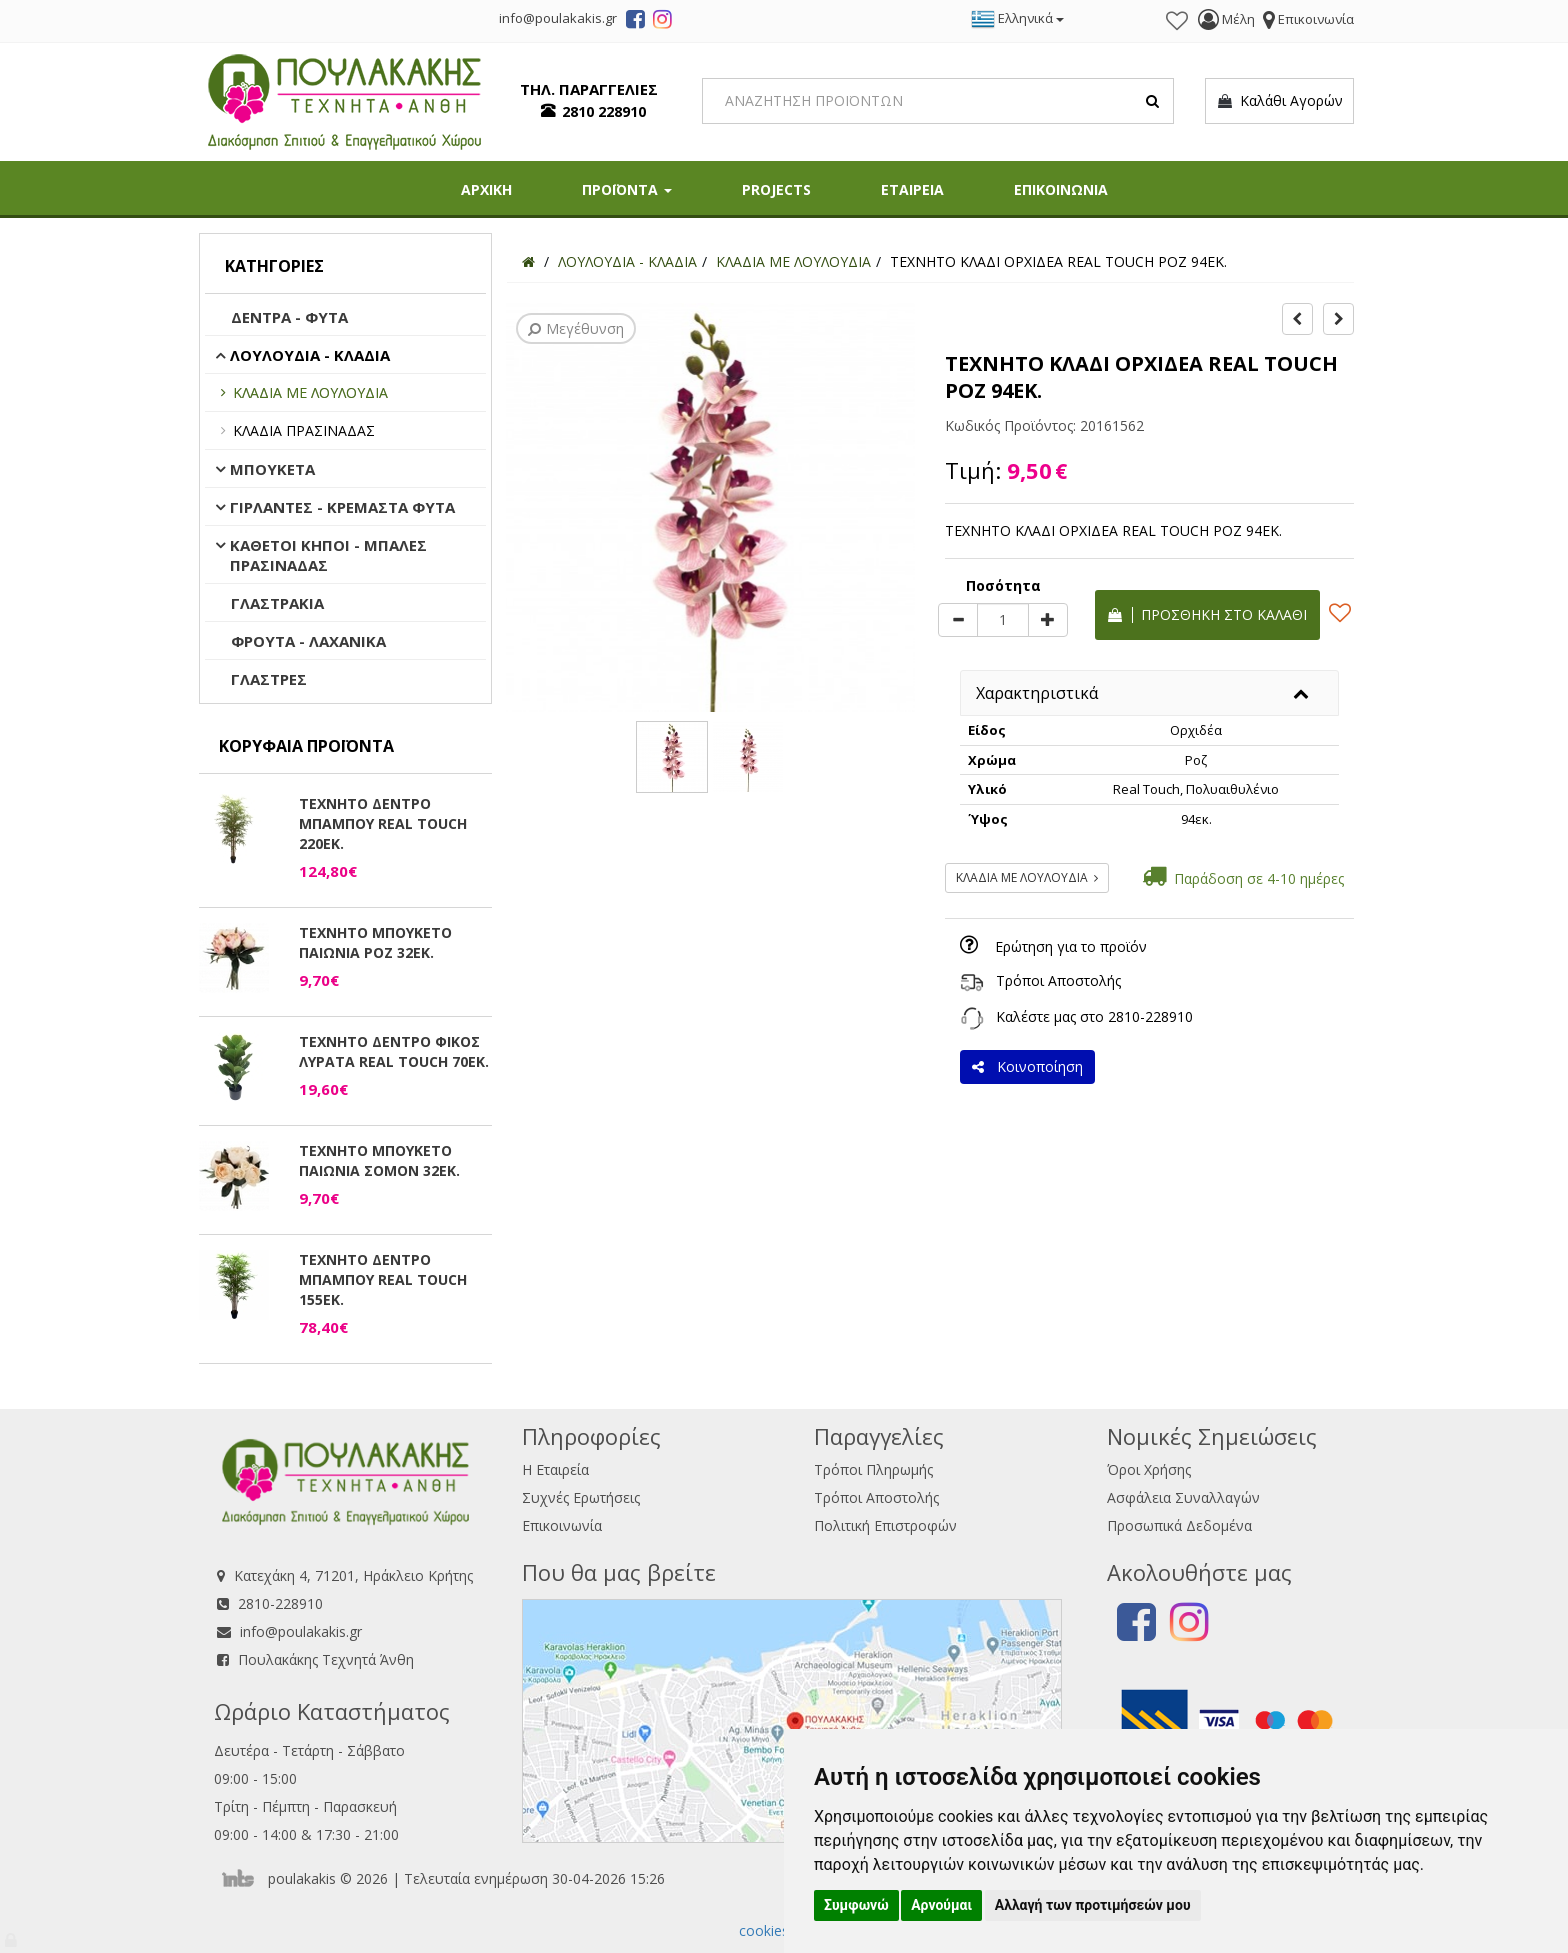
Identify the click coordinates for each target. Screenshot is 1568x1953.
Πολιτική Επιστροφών (885, 1525)
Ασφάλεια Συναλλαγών (1183, 1497)
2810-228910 (1150, 1016)
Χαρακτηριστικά (1037, 693)
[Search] (938, 101)
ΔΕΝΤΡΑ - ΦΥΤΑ (289, 317)
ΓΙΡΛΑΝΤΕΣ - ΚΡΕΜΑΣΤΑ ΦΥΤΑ (342, 507)
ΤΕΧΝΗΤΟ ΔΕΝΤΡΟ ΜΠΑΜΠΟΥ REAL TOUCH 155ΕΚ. (383, 1279)
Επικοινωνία (562, 1525)
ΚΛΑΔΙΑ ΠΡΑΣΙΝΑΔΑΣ (304, 430)
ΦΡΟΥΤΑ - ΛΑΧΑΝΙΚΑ (308, 641)
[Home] (528, 261)
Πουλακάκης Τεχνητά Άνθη (326, 1659)
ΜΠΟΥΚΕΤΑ (272, 469)
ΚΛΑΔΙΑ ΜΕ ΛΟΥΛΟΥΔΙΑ (310, 392)
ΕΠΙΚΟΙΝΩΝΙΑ (1061, 189)
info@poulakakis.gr (301, 1631)
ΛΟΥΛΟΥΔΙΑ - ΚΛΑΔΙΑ (310, 355)
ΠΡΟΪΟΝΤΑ (627, 189)
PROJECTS (776, 189)
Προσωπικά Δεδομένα (1179, 1525)
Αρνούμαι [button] (941, 1905)
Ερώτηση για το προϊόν (1071, 946)
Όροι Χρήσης (1149, 1469)
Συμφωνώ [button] (856, 1905)
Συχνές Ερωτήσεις (581, 1497)
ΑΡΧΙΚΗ (486, 189)
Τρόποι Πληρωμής (873, 1469)
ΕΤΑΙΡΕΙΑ (912, 189)
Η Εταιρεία (555, 1469)
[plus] (1048, 620)
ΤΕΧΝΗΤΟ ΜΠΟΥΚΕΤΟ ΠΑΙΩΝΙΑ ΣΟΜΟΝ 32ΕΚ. (379, 1160)
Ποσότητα (1003, 585)
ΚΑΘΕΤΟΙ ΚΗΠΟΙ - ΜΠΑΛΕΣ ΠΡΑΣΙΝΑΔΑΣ (328, 555)
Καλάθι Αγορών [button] (1279, 101)
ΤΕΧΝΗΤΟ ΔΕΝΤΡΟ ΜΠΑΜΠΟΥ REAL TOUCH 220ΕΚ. (383, 823)
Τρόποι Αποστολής (1058, 980)
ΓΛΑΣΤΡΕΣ (269, 679)
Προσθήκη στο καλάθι (1207, 614)
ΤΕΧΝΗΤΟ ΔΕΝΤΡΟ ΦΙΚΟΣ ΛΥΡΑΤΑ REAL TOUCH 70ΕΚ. (394, 1051)
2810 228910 (604, 111)
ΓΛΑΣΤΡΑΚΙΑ (277, 603)
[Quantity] (1003, 620)
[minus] (958, 620)
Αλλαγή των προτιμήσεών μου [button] (1093, 1905)
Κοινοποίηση (1027, 1066)
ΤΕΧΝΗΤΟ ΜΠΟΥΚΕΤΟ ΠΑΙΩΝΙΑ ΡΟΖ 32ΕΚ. (375, 942)
